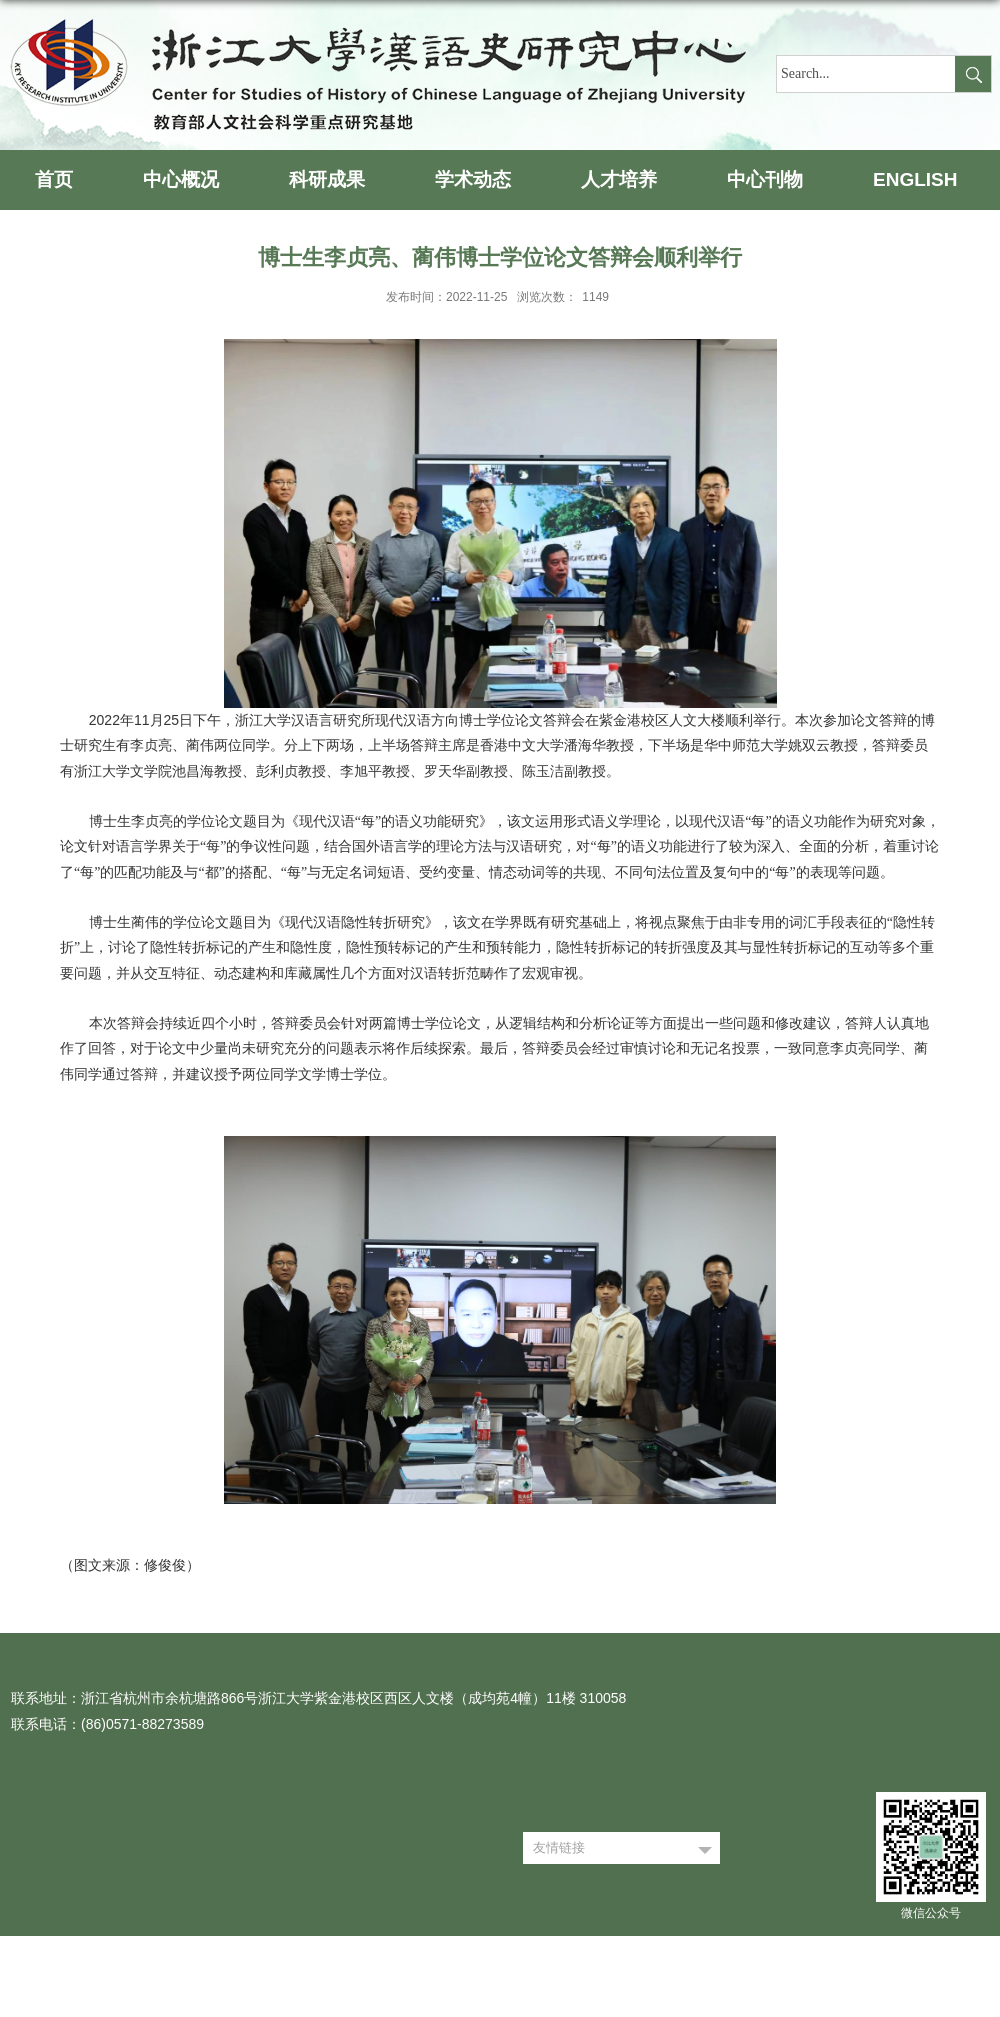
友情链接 (559, 1847)
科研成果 (327, 179)
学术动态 (473, 179)
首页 (54, 179)
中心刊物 (765, 179)
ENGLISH (915, 179)
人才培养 (619, 179)
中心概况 (181, 179)
